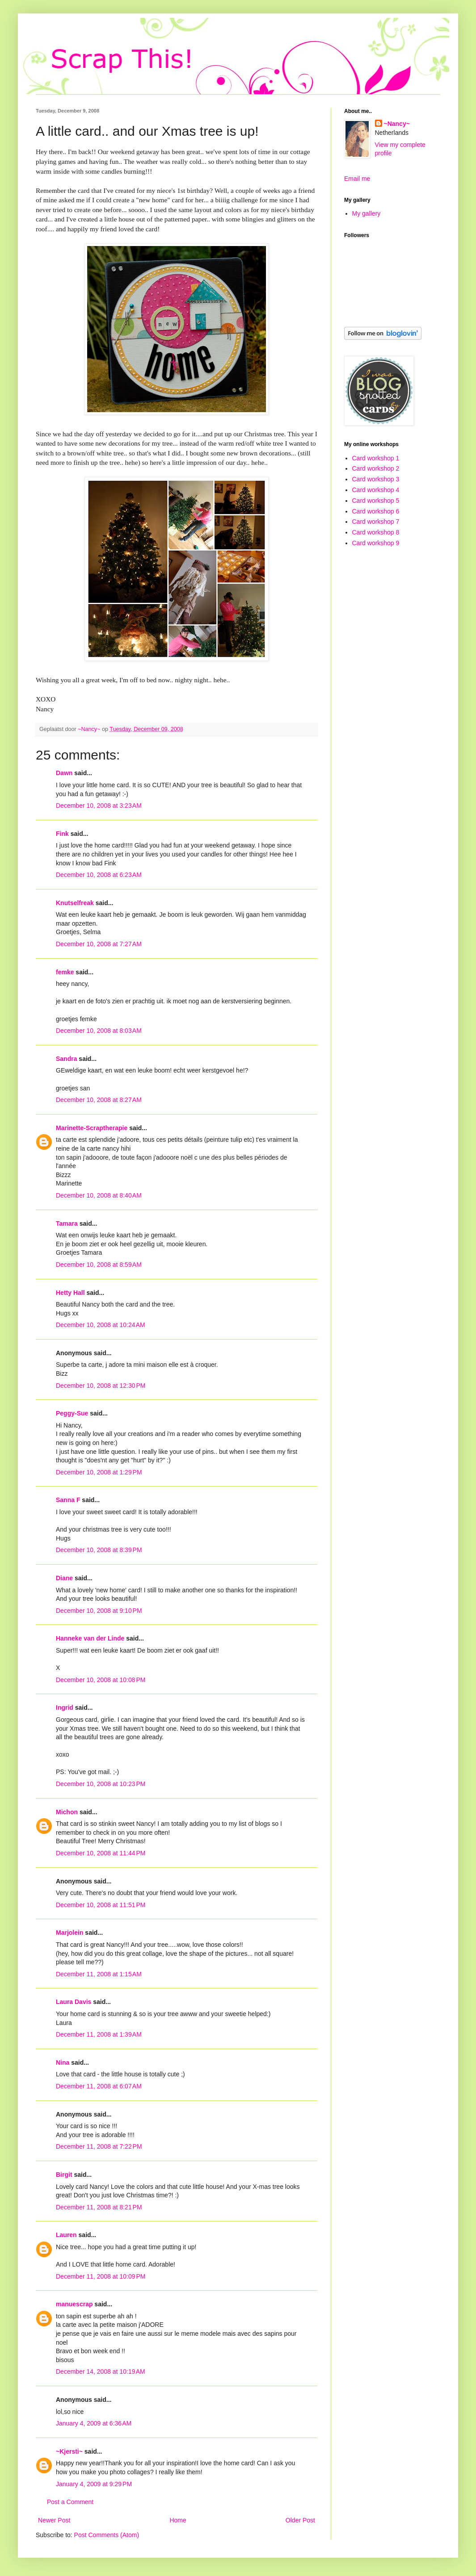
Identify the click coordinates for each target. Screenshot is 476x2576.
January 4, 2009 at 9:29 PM (94, 2484)
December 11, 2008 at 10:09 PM (100, 2276)
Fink (62, 833)
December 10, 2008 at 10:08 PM (100, 1679)
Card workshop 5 (376, 500)
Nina (62, 2062)
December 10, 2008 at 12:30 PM (100, 1385)
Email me (357, 178)
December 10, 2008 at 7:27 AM (99, 944)
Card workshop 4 (376, 489)
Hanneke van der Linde (90, 1638)
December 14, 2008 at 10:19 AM (100, 2371)
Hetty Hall (70, 1292)
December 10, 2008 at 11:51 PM (100, 1904)
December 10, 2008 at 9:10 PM (99, 1610)
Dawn (64, 773)
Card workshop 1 (376, 458)
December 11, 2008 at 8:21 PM (99, 2207)
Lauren (66, 2234)
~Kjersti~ (69, 2451)
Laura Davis (73, 2001)
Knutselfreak (75, 902)
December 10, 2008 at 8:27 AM (99, 1099)
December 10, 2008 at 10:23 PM (100, 1783)
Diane (64, 1578)
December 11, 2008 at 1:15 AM (99, 1974)
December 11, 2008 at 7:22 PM (99, 2146)
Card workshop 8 (376, 532)
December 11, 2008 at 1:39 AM (99, 2034)
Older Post (300, 2520)
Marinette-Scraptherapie (91, 1127)
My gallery (366, 213)
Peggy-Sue (72, 1413)
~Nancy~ (397, 123)
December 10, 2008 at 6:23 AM (99, 874)
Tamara (67, 1223)
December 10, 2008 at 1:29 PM (99, 1472)
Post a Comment (70, 2501)
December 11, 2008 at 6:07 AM (99, 2086)
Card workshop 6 (376, 511)
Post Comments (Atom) (106, 2534)
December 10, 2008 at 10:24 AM (100, 1324)
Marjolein (69, 1932)
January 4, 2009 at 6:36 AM (93, 2423)
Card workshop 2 (376, 468)
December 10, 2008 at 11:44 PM (100, 1853)
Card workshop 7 (376, 521)
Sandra (66, 1058)
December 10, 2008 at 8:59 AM (99, 1264)
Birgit (64, 2174)
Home (177, 2520)
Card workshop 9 (376, 543)
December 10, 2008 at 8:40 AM (99, 1195)
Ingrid (64, 1707)
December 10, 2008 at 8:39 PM (99, 1549)
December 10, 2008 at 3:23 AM (99, 805)
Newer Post (54, 2520)
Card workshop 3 (376, 479)
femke (65, 972)
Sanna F (68, 1499)
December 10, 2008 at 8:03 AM (99, 1030)
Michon (67, 1812)
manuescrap (74, 2304)
